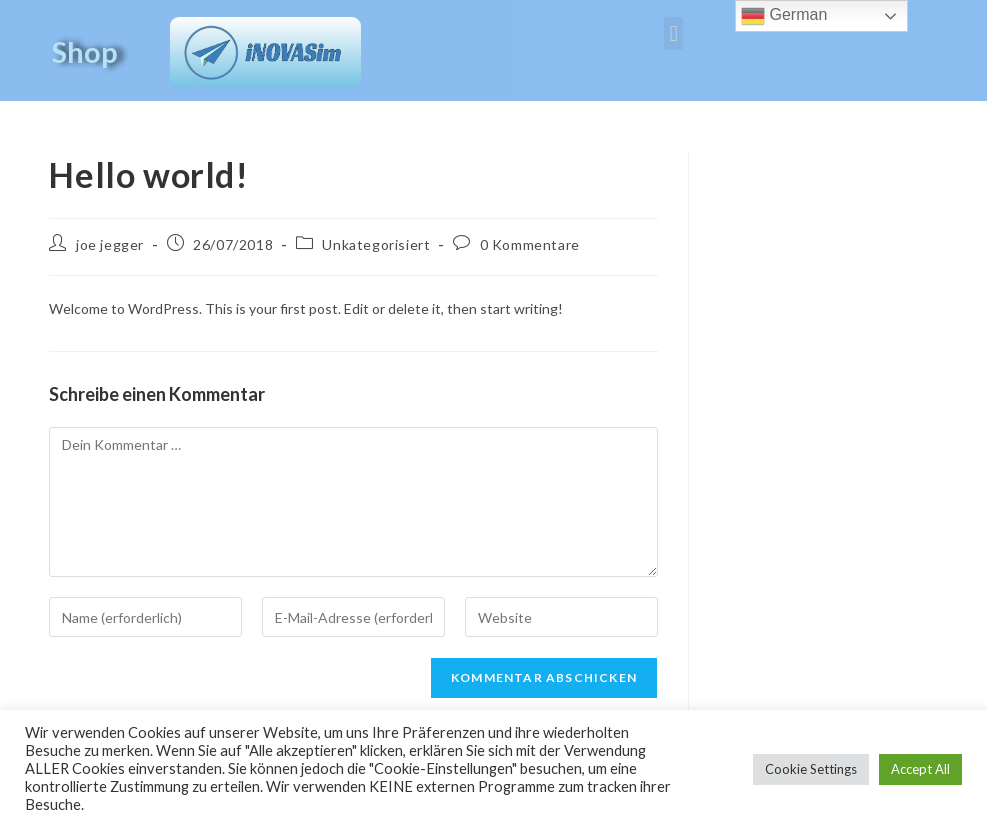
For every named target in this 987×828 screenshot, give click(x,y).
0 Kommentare (530, 244)
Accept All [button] (920, 769)
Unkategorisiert (376, 244)
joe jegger (110, 244)
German (784, 16)
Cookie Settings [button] (811, 769)
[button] (673, 33)
